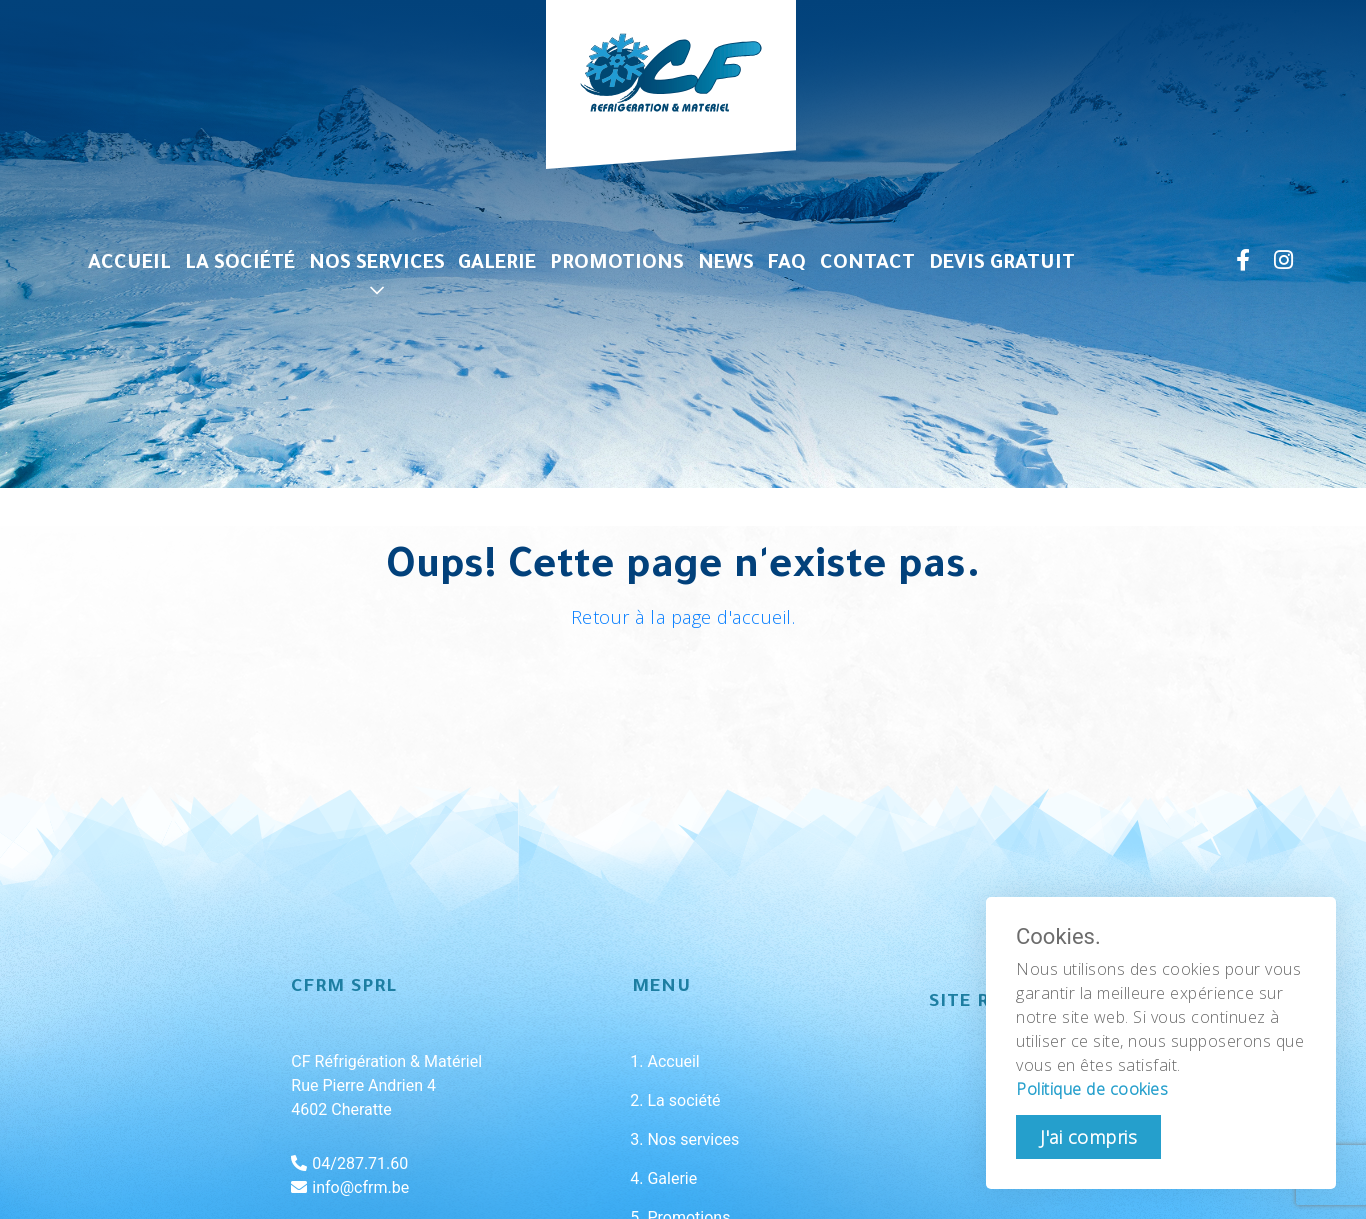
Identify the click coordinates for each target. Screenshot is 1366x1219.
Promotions (617, 265)
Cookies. (1058, 937)
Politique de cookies (1092, 1089)
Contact (867, 265)
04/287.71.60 (349, 1163)
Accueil (129, 265)
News (726, 265)
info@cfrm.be (350, 1187)
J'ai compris (1088, 1137)
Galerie (497, 265)
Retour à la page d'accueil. (683, 617)
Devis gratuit (1002, 265)
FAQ (787, 265)
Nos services (377, 265)
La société (240, 265)
